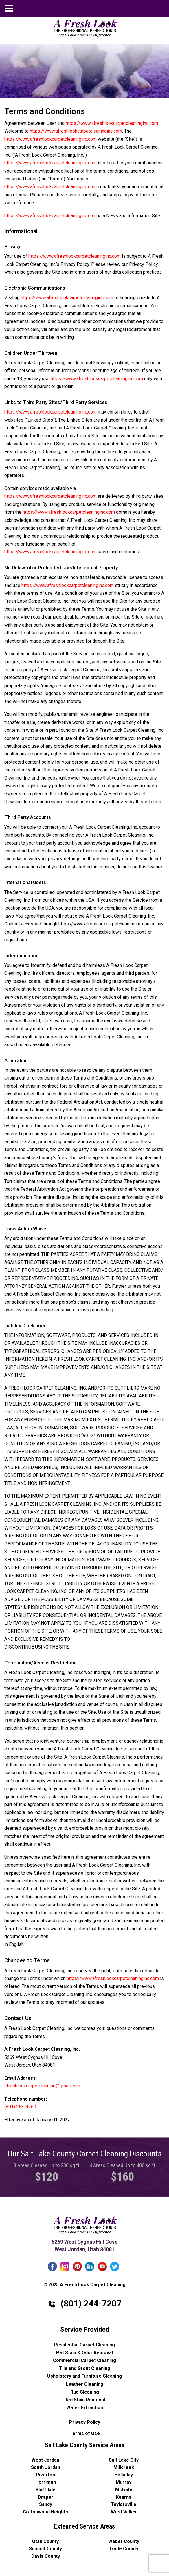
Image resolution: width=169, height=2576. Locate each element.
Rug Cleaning (84, 2392)
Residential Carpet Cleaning (84, 2345)
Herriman (45, 2482)
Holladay (123, 2475)
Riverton (45, 2475)
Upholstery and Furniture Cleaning (84, 2376)
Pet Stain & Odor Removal (84, 2352)
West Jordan (45, 2460)
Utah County (45, 2541)
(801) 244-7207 (141, 6)
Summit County (45, 2548)
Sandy (45, 2504)
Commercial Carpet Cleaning (84, 2360)
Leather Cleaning (84, 2384)
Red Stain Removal (84, 2400)
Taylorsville (123, 2504)
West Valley (123, 2512)
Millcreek (123, 2467)
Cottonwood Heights (45, 2512)
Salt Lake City (124, 2460)
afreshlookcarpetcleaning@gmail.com (159, 7)
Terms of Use (84, 2433)
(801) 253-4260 (20, 2107)
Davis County (45, 2556)
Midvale (123, 2489)
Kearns (123, 2497)
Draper (45, 2497)
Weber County (123, 2541)
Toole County (123, 2548)
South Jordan (45, 2467)
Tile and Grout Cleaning (84, 2368)
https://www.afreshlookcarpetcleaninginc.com (112, 123)
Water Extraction (84, 2407)
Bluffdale (46, 2489)
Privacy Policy (84, 2422)
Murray (123, 2482)
